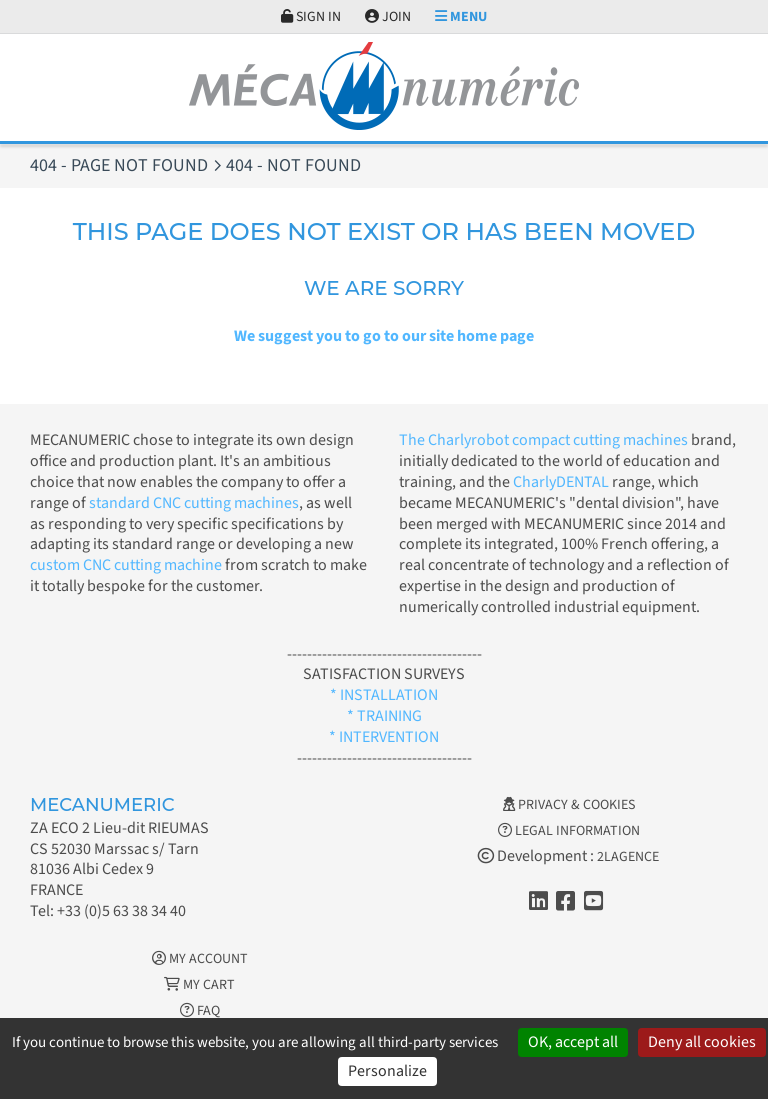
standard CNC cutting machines (192, 503)
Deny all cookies (702, 1042)
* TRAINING (384, 716)
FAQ (200, 1011)
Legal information (569, 831)
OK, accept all (573, 1042)
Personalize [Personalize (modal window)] (387, 1071)
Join (388, 17)
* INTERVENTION (384, 737)
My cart (199, 985)
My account (200, 959)
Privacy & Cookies (569, 805)
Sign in (311, 17)
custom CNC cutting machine (126, 565)
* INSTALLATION (384, 695)
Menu (461, 17)
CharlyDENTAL (562, 482)
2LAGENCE (628, 857)
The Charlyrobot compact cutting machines (543, 440)
